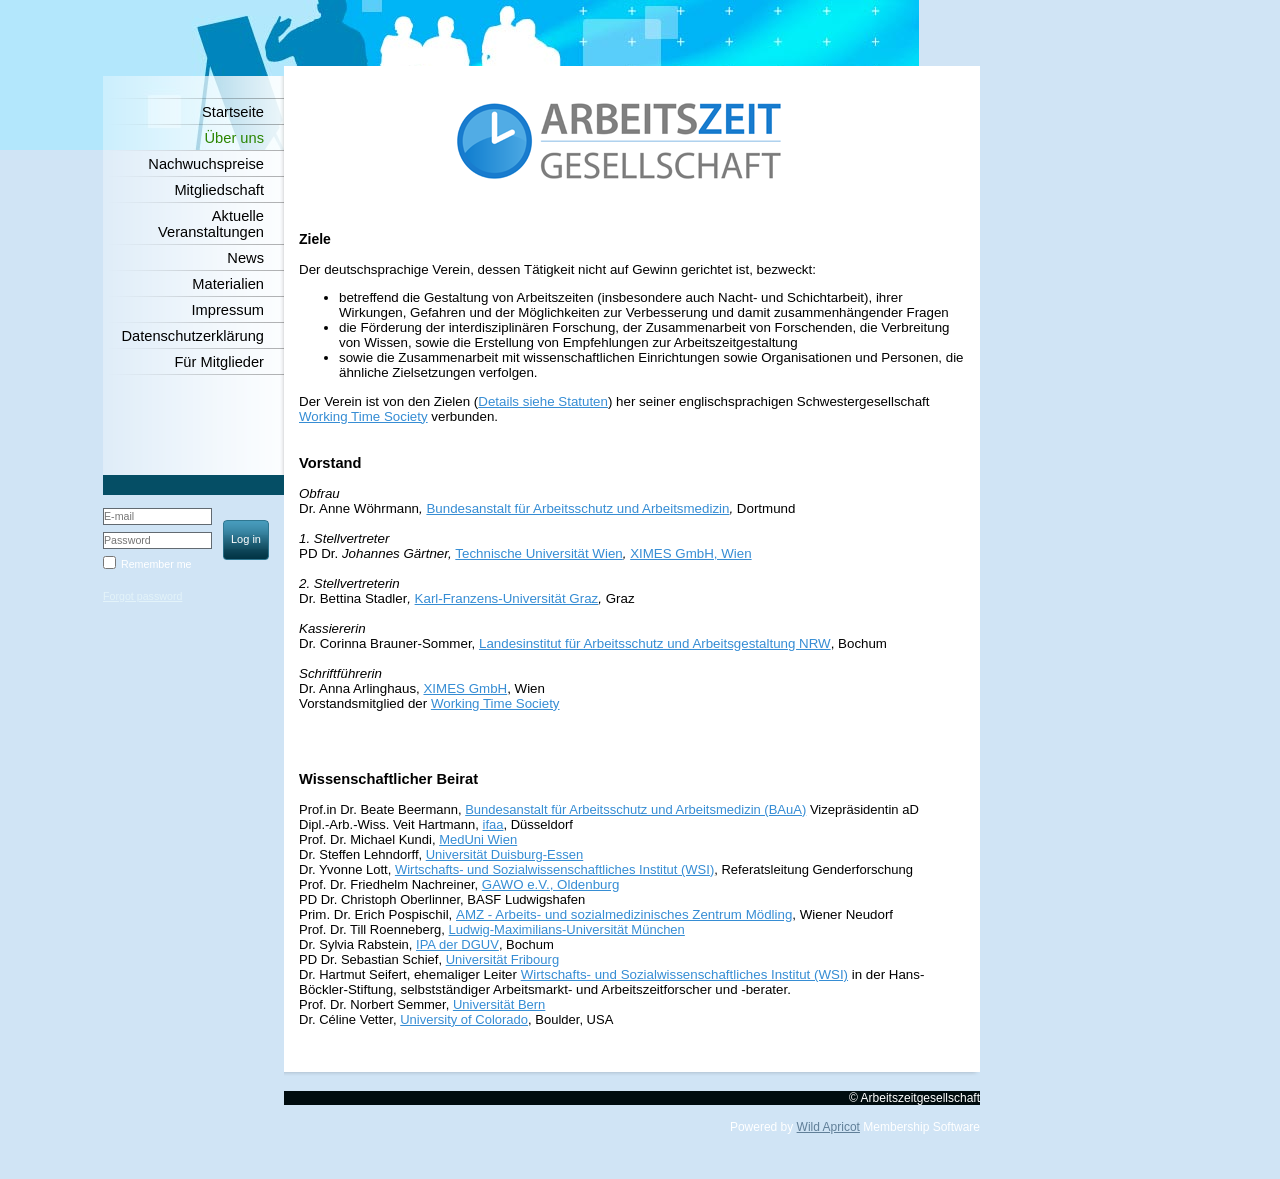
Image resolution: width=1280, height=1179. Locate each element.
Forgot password (142, 596)
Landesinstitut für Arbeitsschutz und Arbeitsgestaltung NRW (655, 643)
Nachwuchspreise (206, 164)
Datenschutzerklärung (192, 336)
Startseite (233, 112)
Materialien (228, 284)
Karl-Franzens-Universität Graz (507, 598)
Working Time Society (363, 416)
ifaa (493, 824)
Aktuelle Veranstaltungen (211, 224)
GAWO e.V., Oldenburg (551, 884)
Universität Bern (499, 1004)
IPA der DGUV (457, 944)
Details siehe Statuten (543, 401)
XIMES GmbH (465, 688)
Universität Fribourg (502, 959)
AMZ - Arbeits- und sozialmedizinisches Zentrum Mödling (624, 914)
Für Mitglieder (219, 362)
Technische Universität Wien (538, 553)
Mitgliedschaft (219, 190)
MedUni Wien (478, 839)
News (245, 258)
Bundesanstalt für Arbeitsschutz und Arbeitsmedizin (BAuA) (635, 809)
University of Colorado (464, 1019)
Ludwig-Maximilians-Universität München (567, 929)
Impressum (228, 310)
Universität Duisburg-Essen (505, 854)
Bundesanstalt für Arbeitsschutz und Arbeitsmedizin (577, 508)
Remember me (156, 564)
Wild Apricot (828, 1127)
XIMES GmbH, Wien (690, 553)
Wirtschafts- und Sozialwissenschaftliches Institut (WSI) (554, 869)
